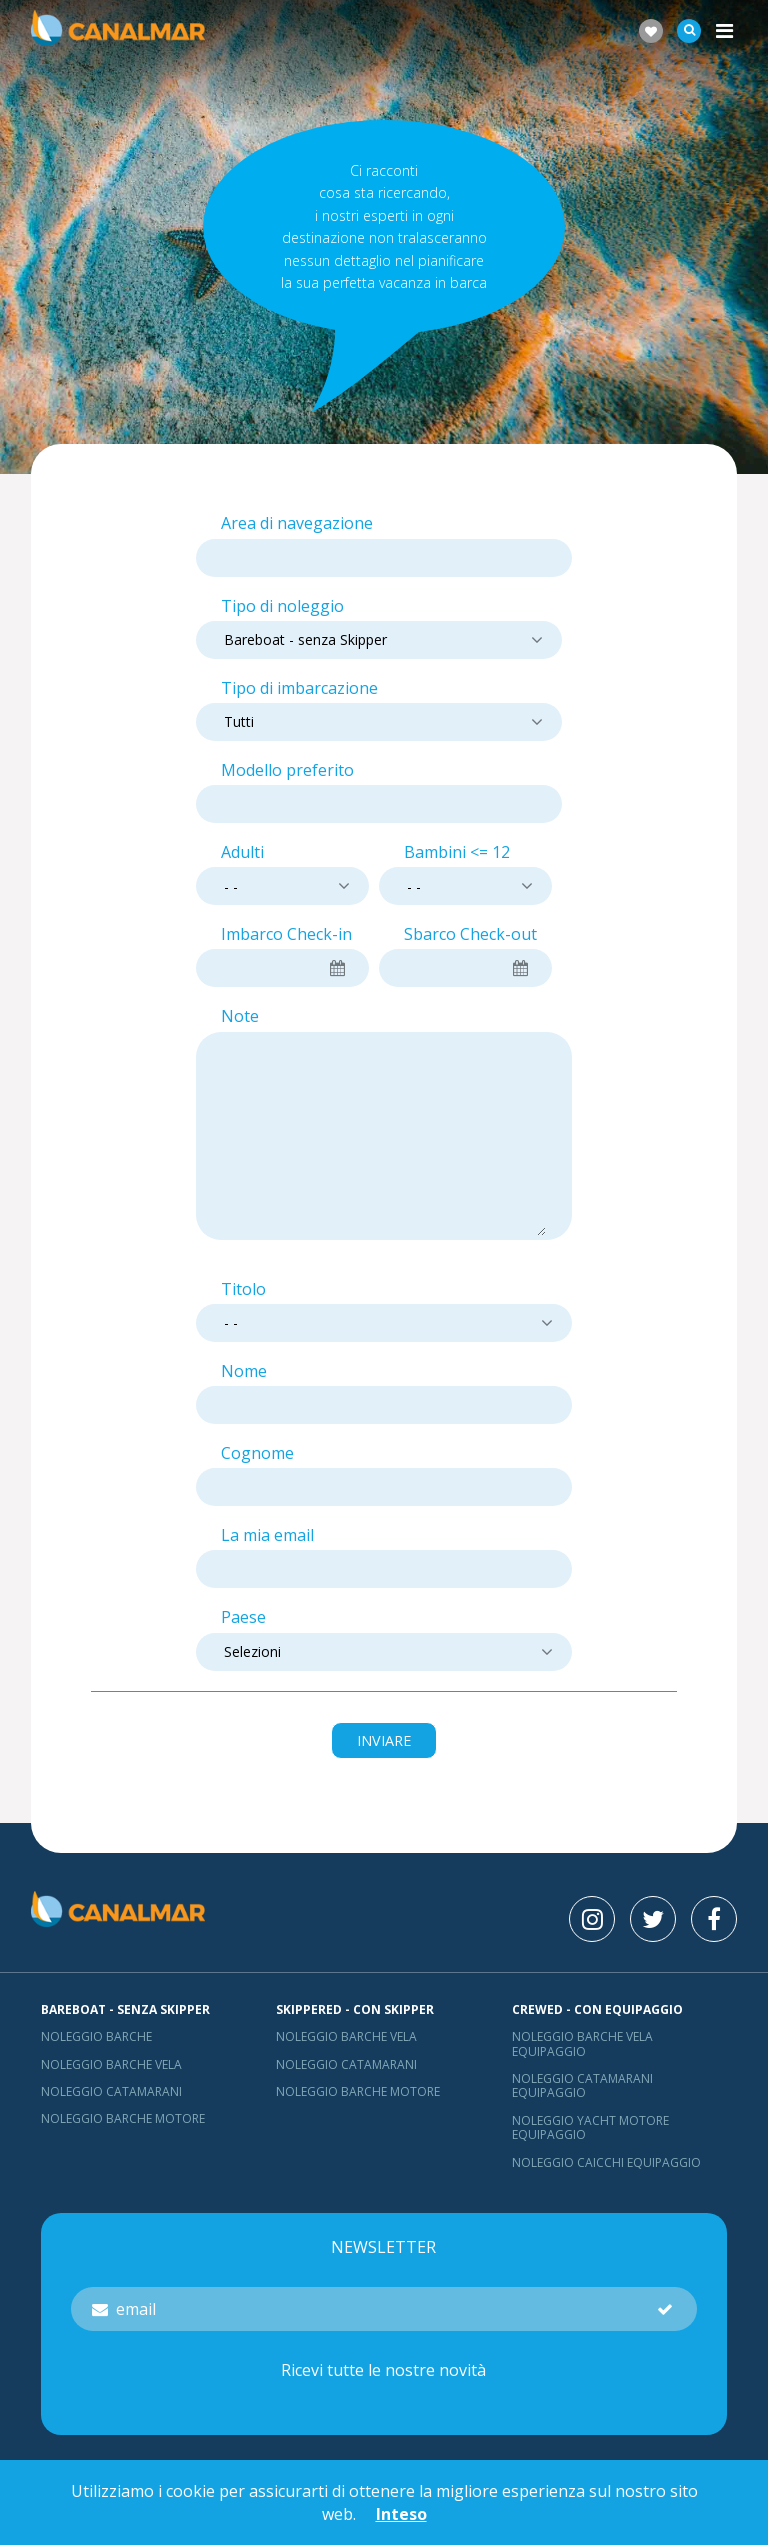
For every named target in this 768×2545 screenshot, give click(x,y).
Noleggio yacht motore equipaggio (590, 2127)
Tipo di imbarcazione (299, 688)
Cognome (257, 1453)
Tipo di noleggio (282, 606)
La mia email (267, 1535)
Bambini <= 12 (457, 852)
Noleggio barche (96, 2036)
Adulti (242, 852)
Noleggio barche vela (111, 2064)
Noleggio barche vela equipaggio (582, 2043)
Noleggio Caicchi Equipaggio (606, 2162)
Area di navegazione (297, 523)
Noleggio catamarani (111, 2091)
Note (240, 1016)
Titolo (243, 1289)
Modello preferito (287, 770)
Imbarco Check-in (286, 934)
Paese (243, 1617)
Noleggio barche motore (123, 2118)
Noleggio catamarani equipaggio (582, 2085)
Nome (244, 1371)
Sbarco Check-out (470, 934)
